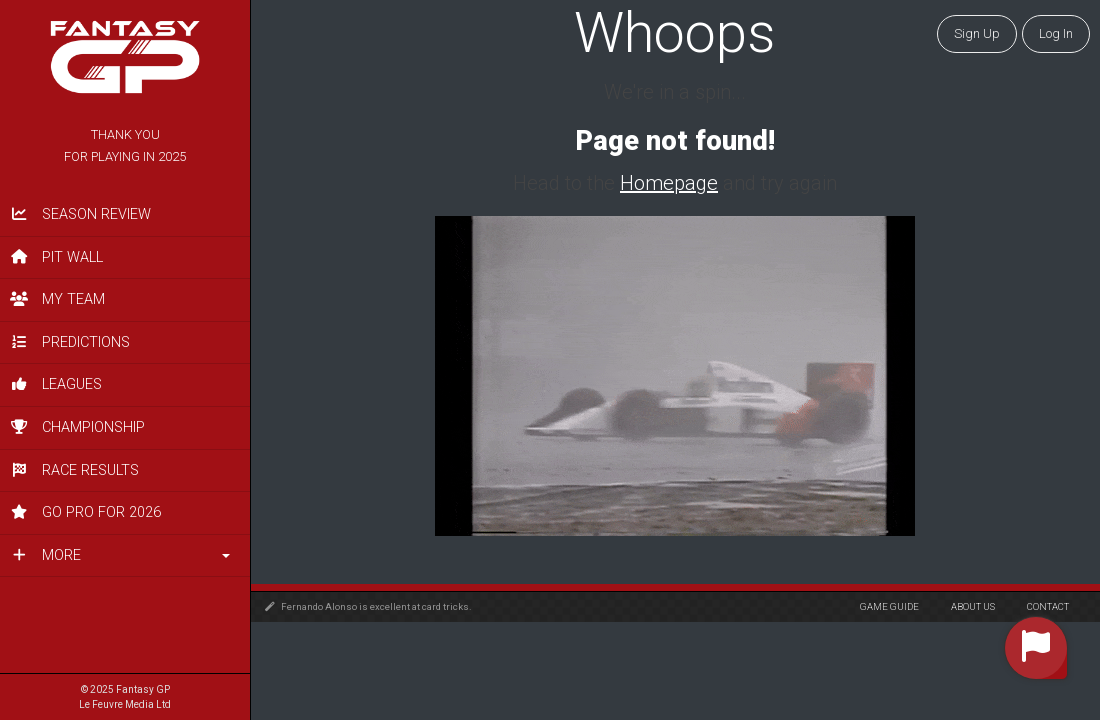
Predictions (70, 342)
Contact (1048, 606)
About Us (973, 606)
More (45, 555)
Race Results (74, 470)
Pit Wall (56, 257)
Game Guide (889, 606)
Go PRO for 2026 (85, 512)
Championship (77, 427)
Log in (1056, 33)
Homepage (669, 183)
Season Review (80, 214)
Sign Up (977, 33)
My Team (57, 299)
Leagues (56, 384)
